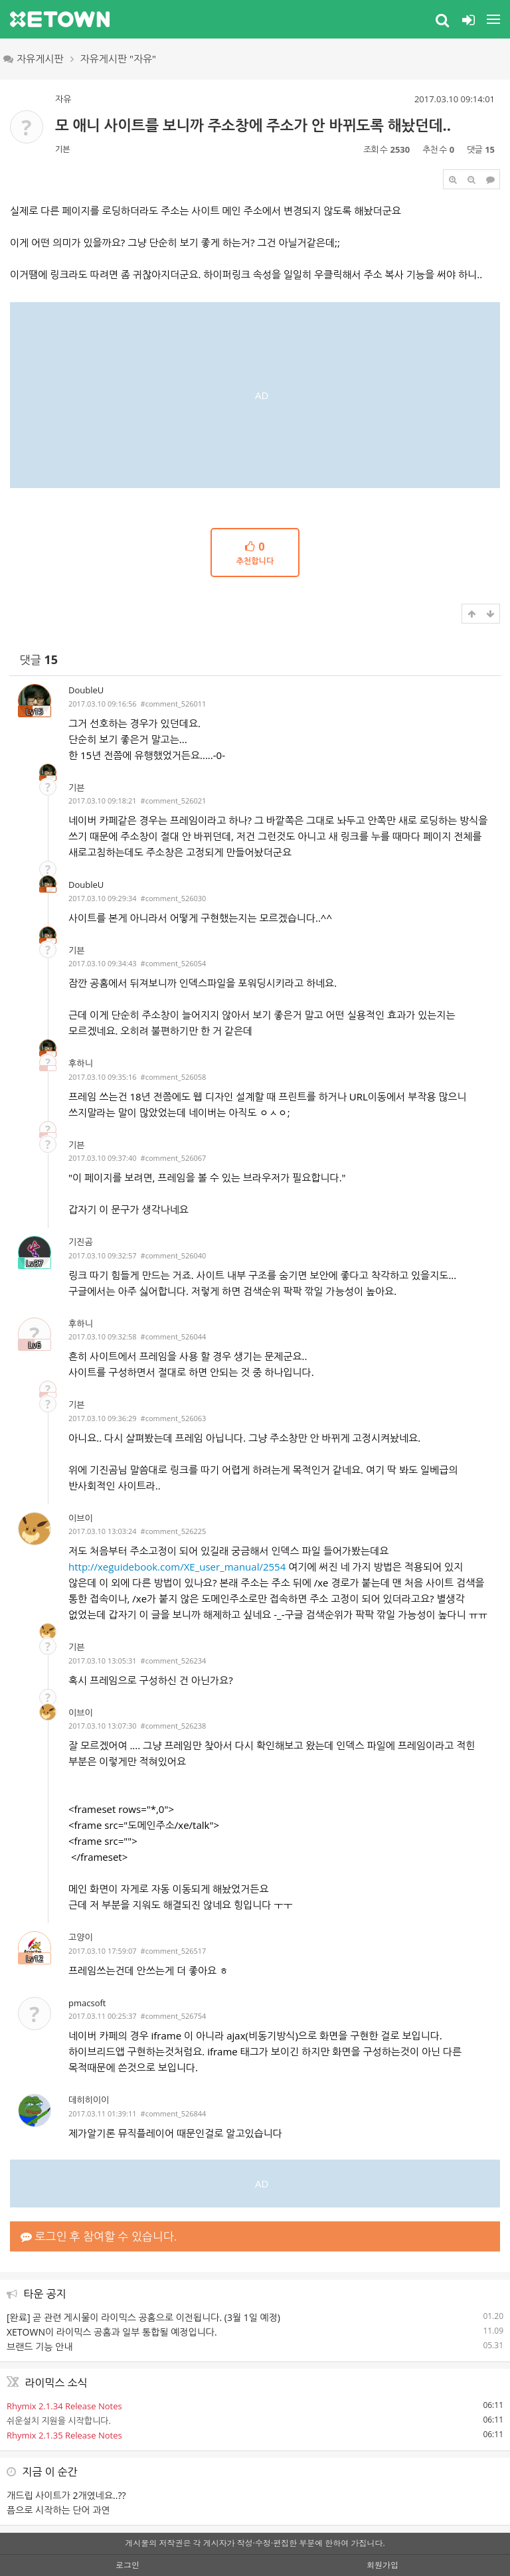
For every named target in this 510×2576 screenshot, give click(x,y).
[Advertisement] (255, 395)
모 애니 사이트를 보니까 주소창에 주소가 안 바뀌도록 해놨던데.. (253, 125)
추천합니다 (255, 553)
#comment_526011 (174, 704)
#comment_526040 (174, 1255)
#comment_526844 (174, 2113)
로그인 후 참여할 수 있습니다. (99, 2236)
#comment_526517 (174, 1951)
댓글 (39, 659)
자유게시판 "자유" (118, 58)
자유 (63, 99)
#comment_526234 (174, 1661)
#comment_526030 (174, 898)
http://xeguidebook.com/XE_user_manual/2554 (177, 1566)
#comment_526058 (174, 1077)
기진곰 (80, 1242)
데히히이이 (88, 2100)
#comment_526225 (174, 1531)
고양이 (80, 1937)
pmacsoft (87, 2003)
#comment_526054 (174, 963)
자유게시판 (33, 58)
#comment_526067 (174, 1158)
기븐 (62, 149)
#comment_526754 (174, 2016)
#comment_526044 (174, 1336)
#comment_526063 (174, 1418)
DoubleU (86, 690)
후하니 (80, 1063)
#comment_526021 (174, 801)
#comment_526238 (174, 1726)
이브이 (80, 1518)
